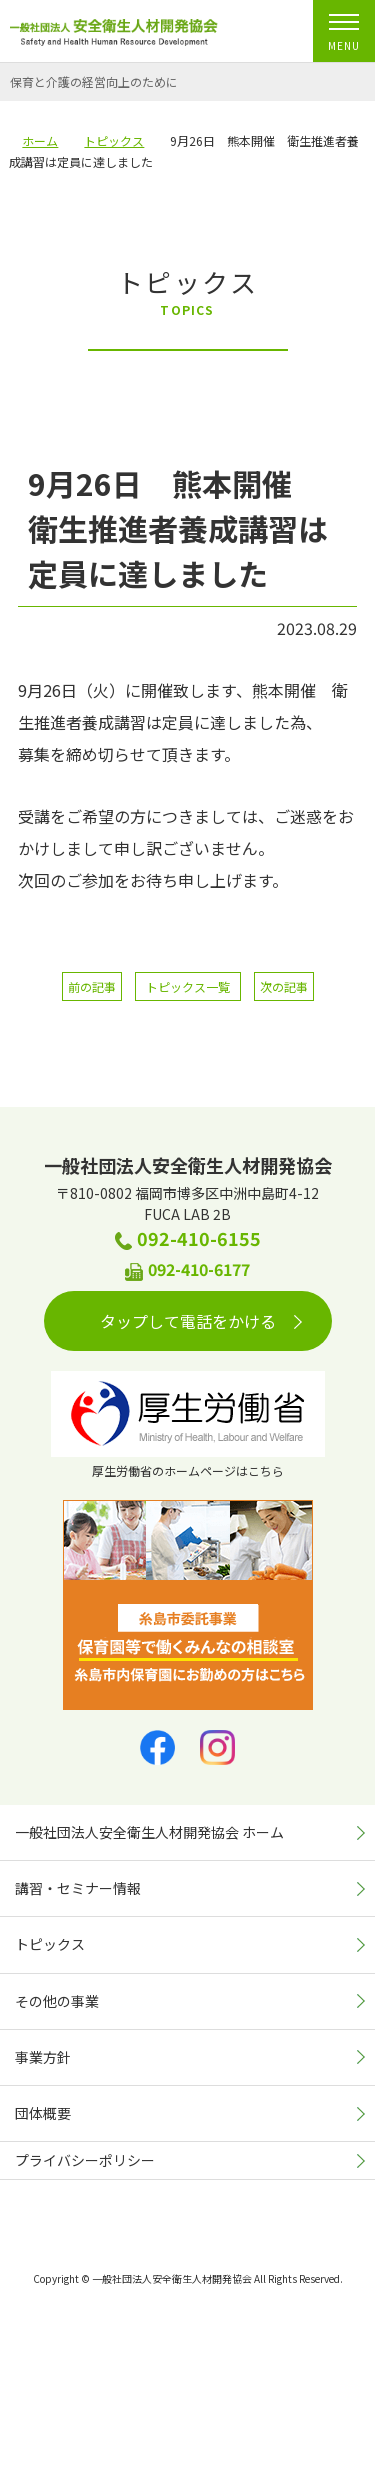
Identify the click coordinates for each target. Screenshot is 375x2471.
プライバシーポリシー (85, 2160)
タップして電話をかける (201, 1321)
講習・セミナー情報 (78, 1888)
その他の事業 (57, 2001)
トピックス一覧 (188, 986)
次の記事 (284, 986)
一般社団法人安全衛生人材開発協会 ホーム (149, 1832)
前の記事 (92, 986)
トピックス (50, 1944)
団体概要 (43, 2113)
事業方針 (43, 2057)
